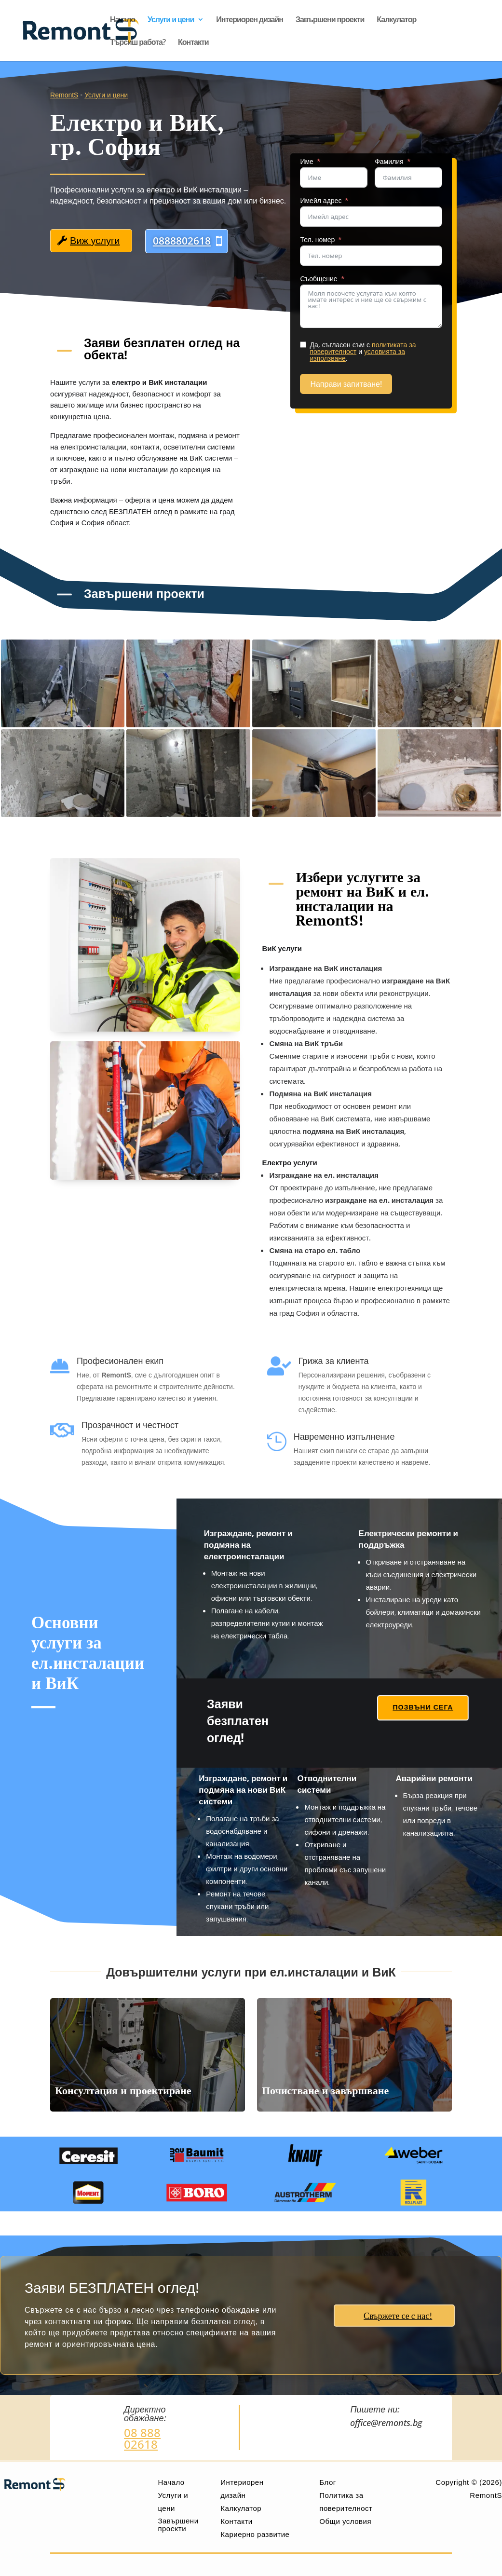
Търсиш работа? (137, 43)
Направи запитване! (367, 384)
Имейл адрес (342, 200)
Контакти (193, 43)
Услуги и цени (171, 20)
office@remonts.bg (386, 2422)
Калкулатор (396, 20)
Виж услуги (95, 240)
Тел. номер (338, 239)
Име (327, 161)
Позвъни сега (423, 1707)
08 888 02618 (142, 2438)
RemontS (64, 95)
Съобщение (339, 278)
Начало (122, 20)
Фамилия (409, 161)
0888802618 (182, 240)
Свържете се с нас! (398, 2315)
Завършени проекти (330, 20)
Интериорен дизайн (249, 20)
